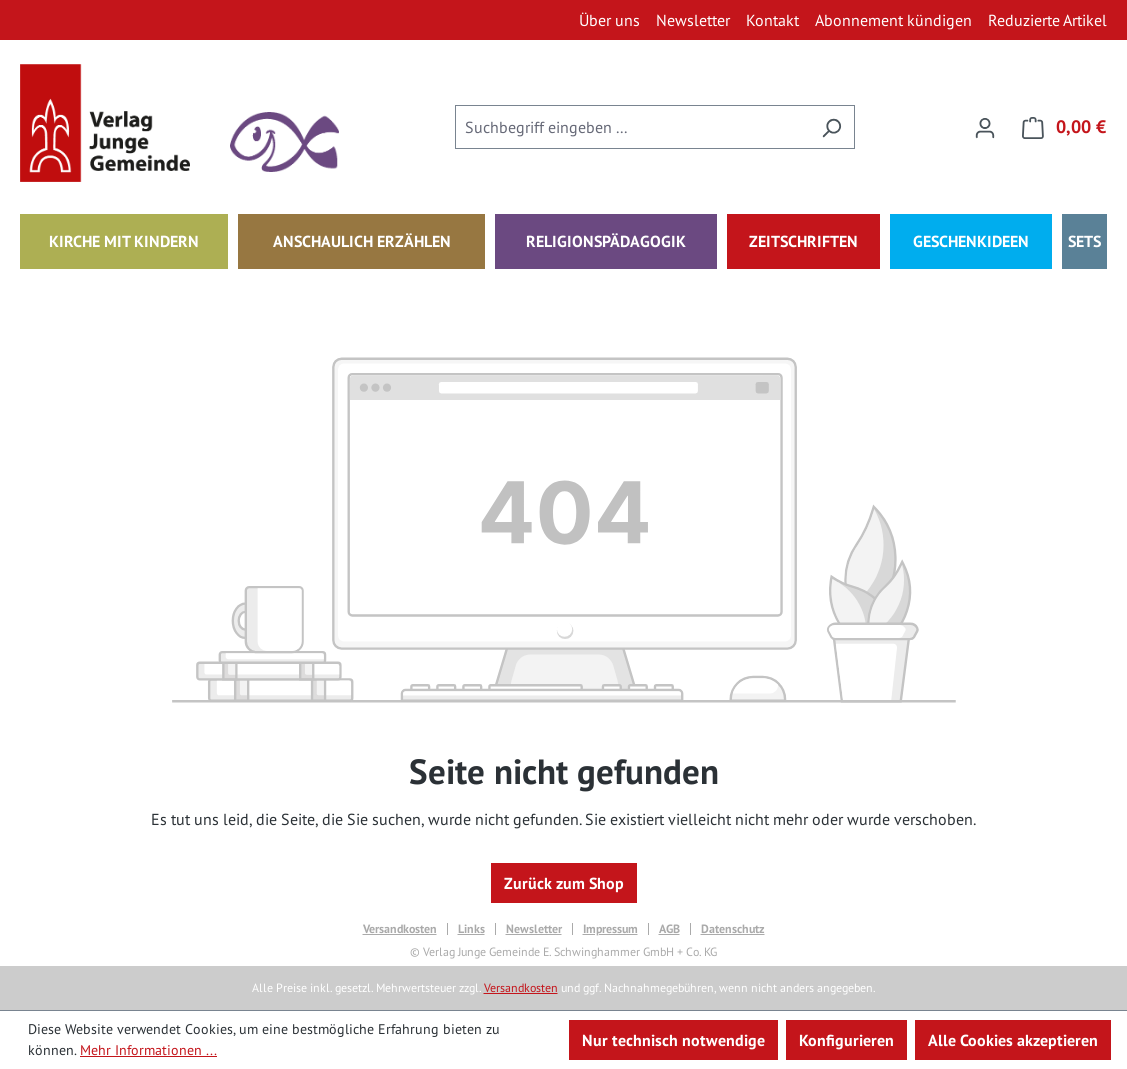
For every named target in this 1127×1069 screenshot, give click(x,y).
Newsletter (534, 929)
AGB (669, 929)
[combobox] (632, 127)
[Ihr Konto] (985, 127)
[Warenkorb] (1058, 127)
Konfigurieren (846, 1040)
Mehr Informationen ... (148, 1050)
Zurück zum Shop (564, 883)
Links (471, 929)
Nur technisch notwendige (673, 1040)
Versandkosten (400, 929)
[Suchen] (831, 127)
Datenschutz (733, 929)
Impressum (610, 929)
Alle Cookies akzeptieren (1013, 1040)
